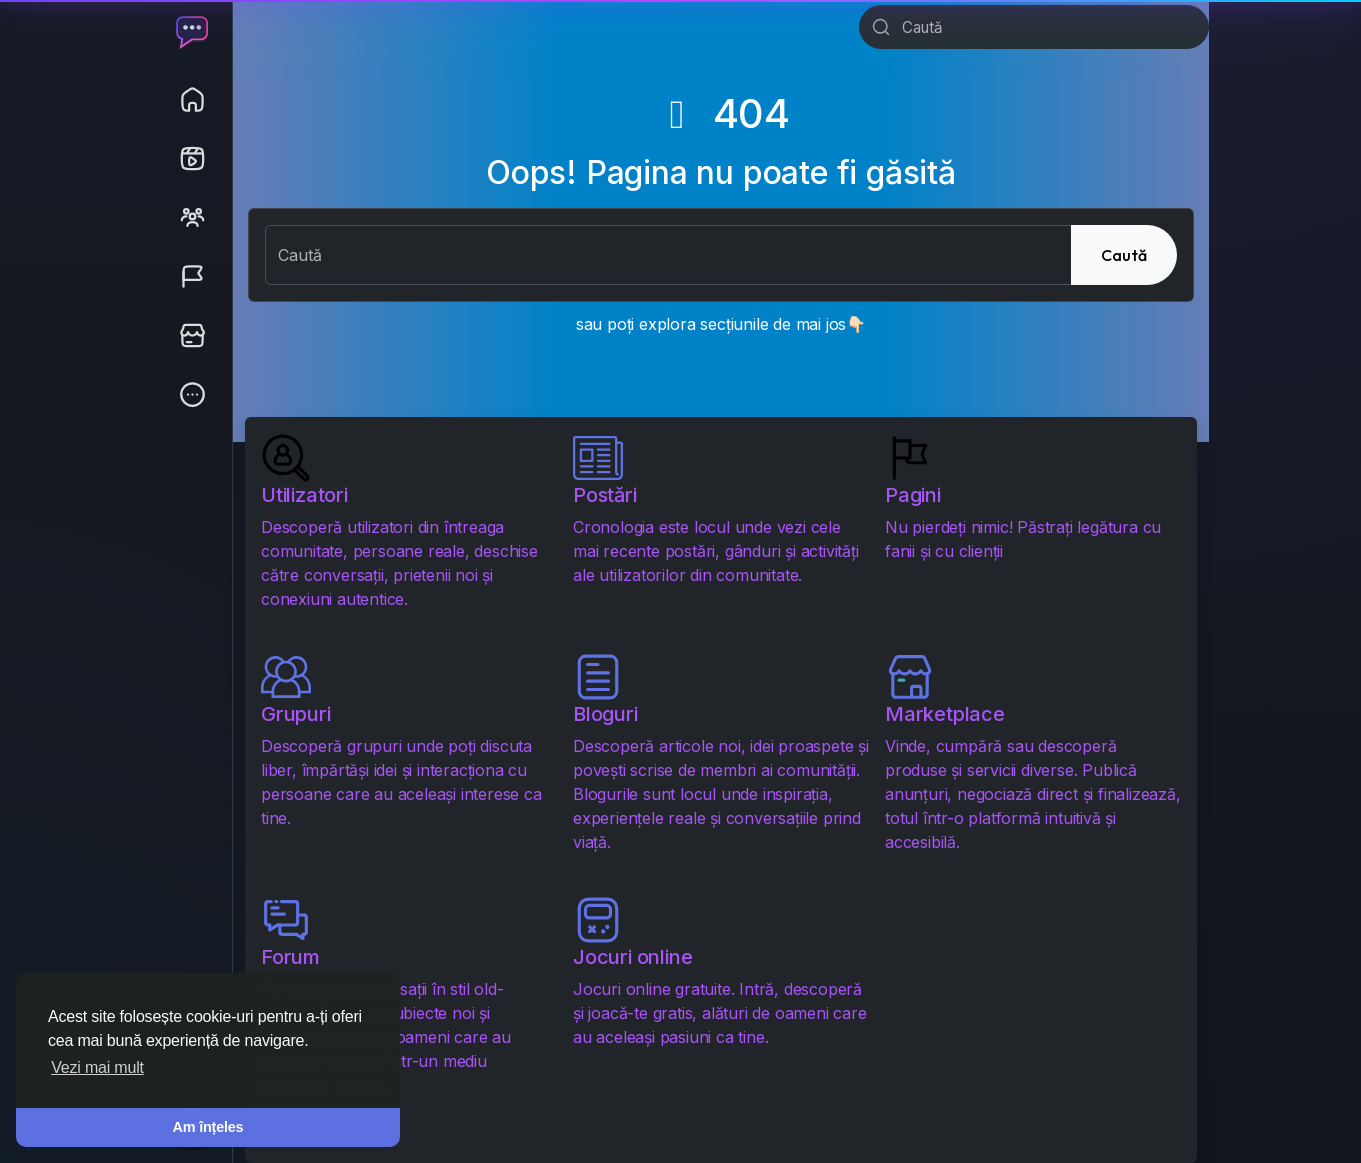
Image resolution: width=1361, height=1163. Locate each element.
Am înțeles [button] (208, 1127)
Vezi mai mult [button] (97, 1067)
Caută (1124, 255)
